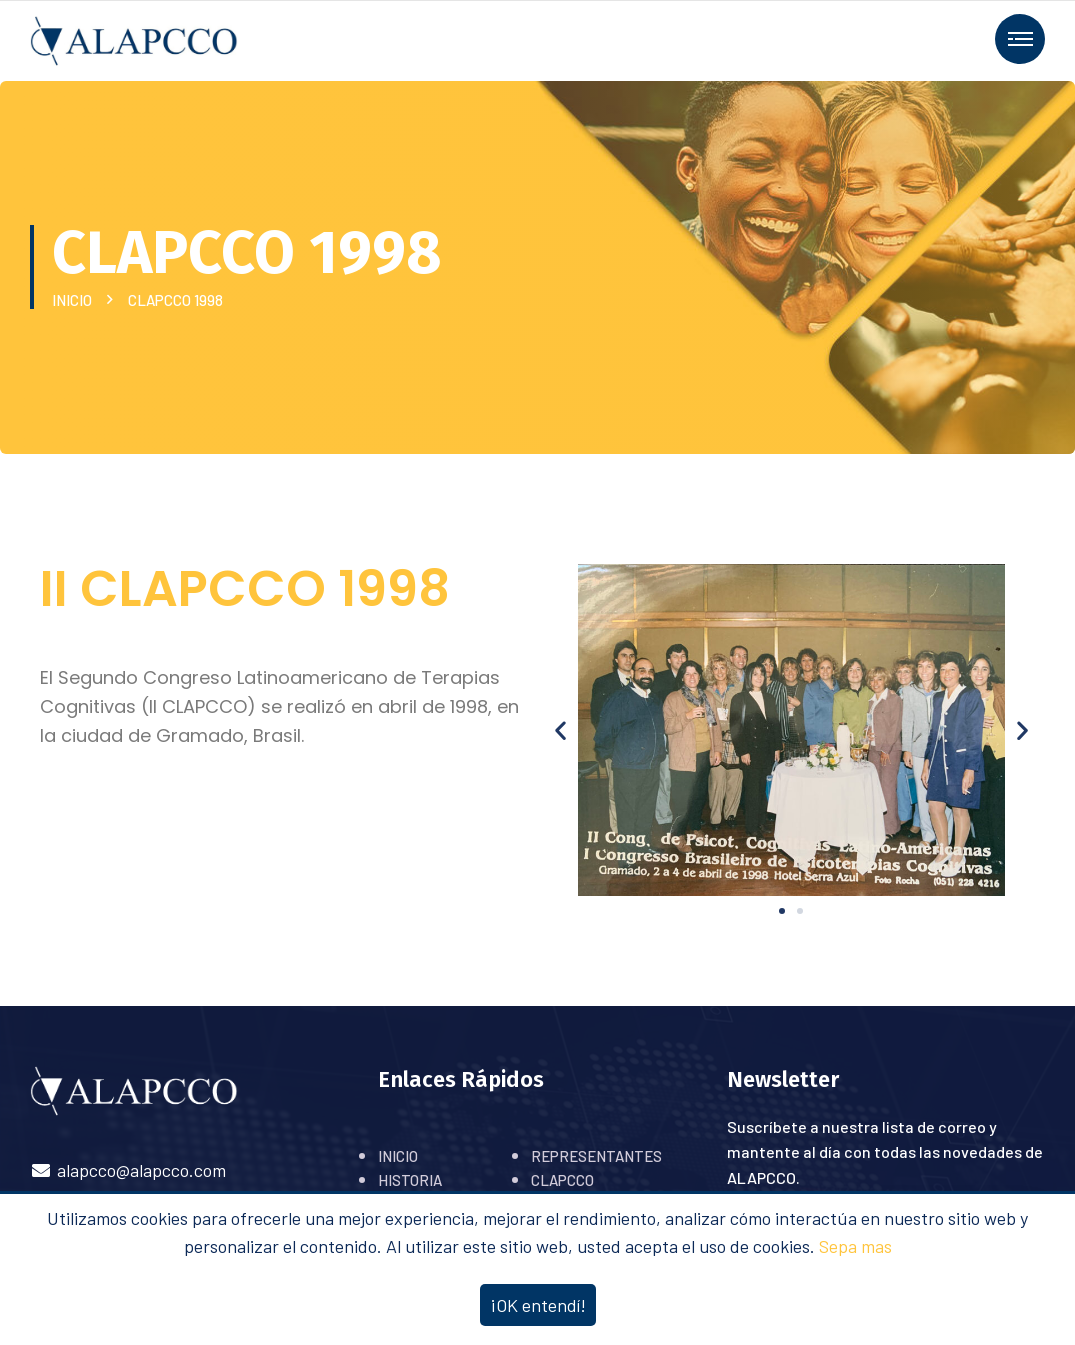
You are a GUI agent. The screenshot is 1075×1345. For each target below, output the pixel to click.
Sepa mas (855, 1246)
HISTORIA (410, 1180)
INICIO (75, 300)
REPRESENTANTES (596, 1156)
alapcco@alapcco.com (128, 1170)
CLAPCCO (562, 1180)
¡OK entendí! (538, 1305)
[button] (782, 911)
